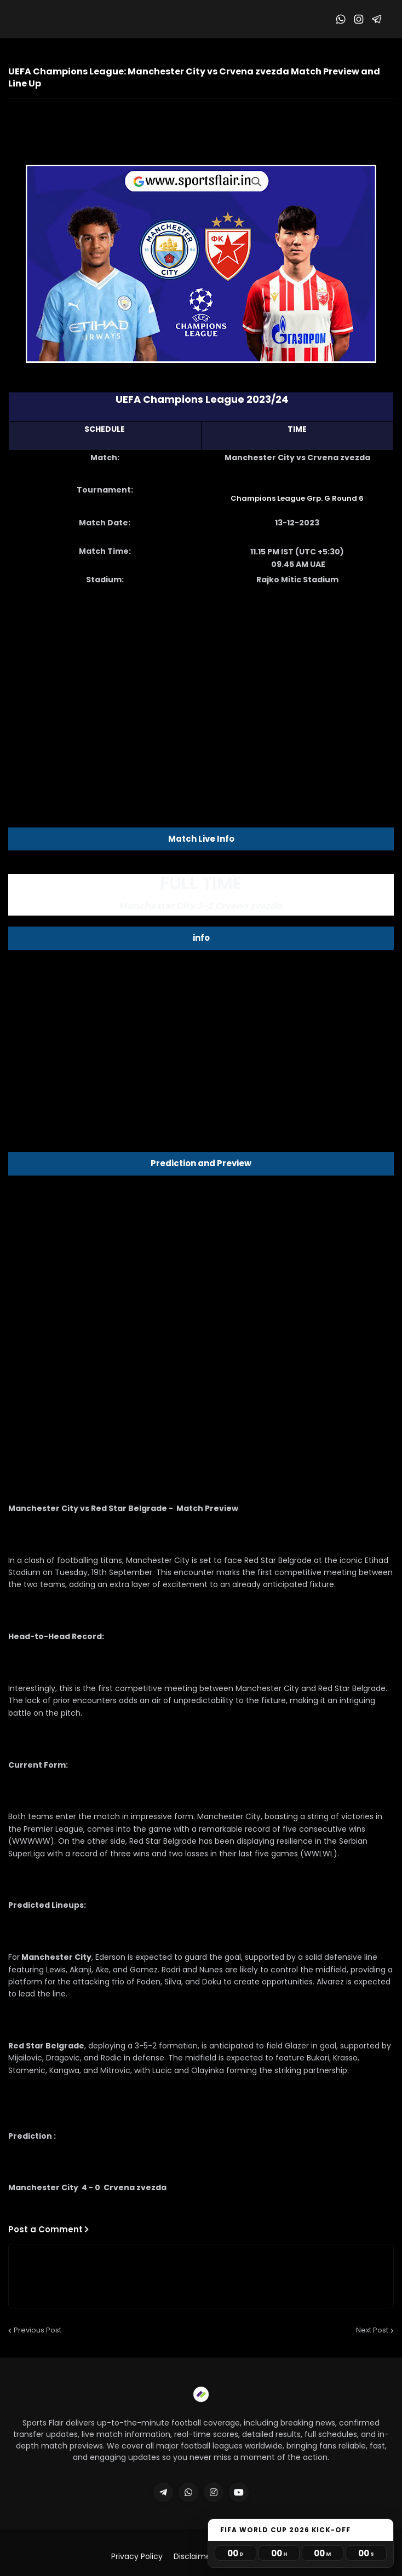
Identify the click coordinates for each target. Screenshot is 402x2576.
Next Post (372, 2330)
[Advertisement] (201, 681)
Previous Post (37, 2330)
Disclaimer (194, 2556)
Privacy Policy (137, 2556)
